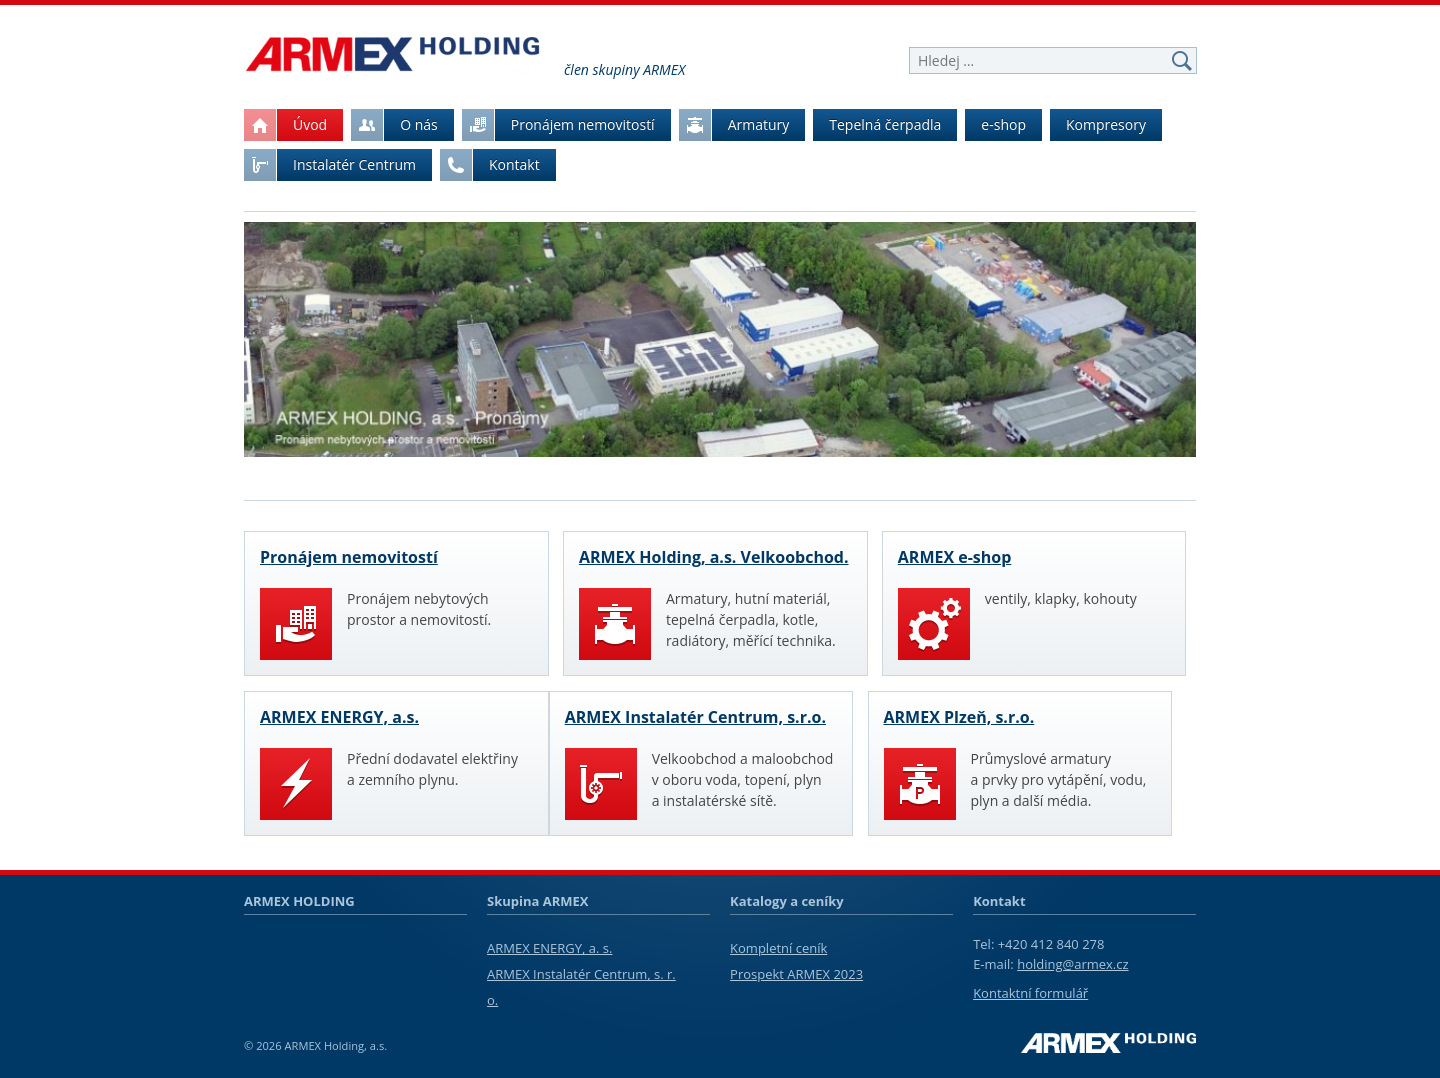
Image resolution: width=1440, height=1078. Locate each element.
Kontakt (490, 165)
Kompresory (1106, 124)
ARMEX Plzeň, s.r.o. (959, 717)
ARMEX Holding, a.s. (335, 1045)
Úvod (285, 125)
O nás (394, 125)
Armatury (734, 125)
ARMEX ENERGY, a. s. (549, 948)
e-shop (1003, 124)
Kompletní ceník (778, 948)
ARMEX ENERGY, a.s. (339, 717)
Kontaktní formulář (1030, 993)
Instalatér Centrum (330, 165)
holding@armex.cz (1072, 964)
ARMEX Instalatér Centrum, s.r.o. (695, 717)
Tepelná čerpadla (885, 124)
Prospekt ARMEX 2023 (796, 974)
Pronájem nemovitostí (558, 125)
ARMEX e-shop (955, 557)
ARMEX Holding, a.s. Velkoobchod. (714, 557)
